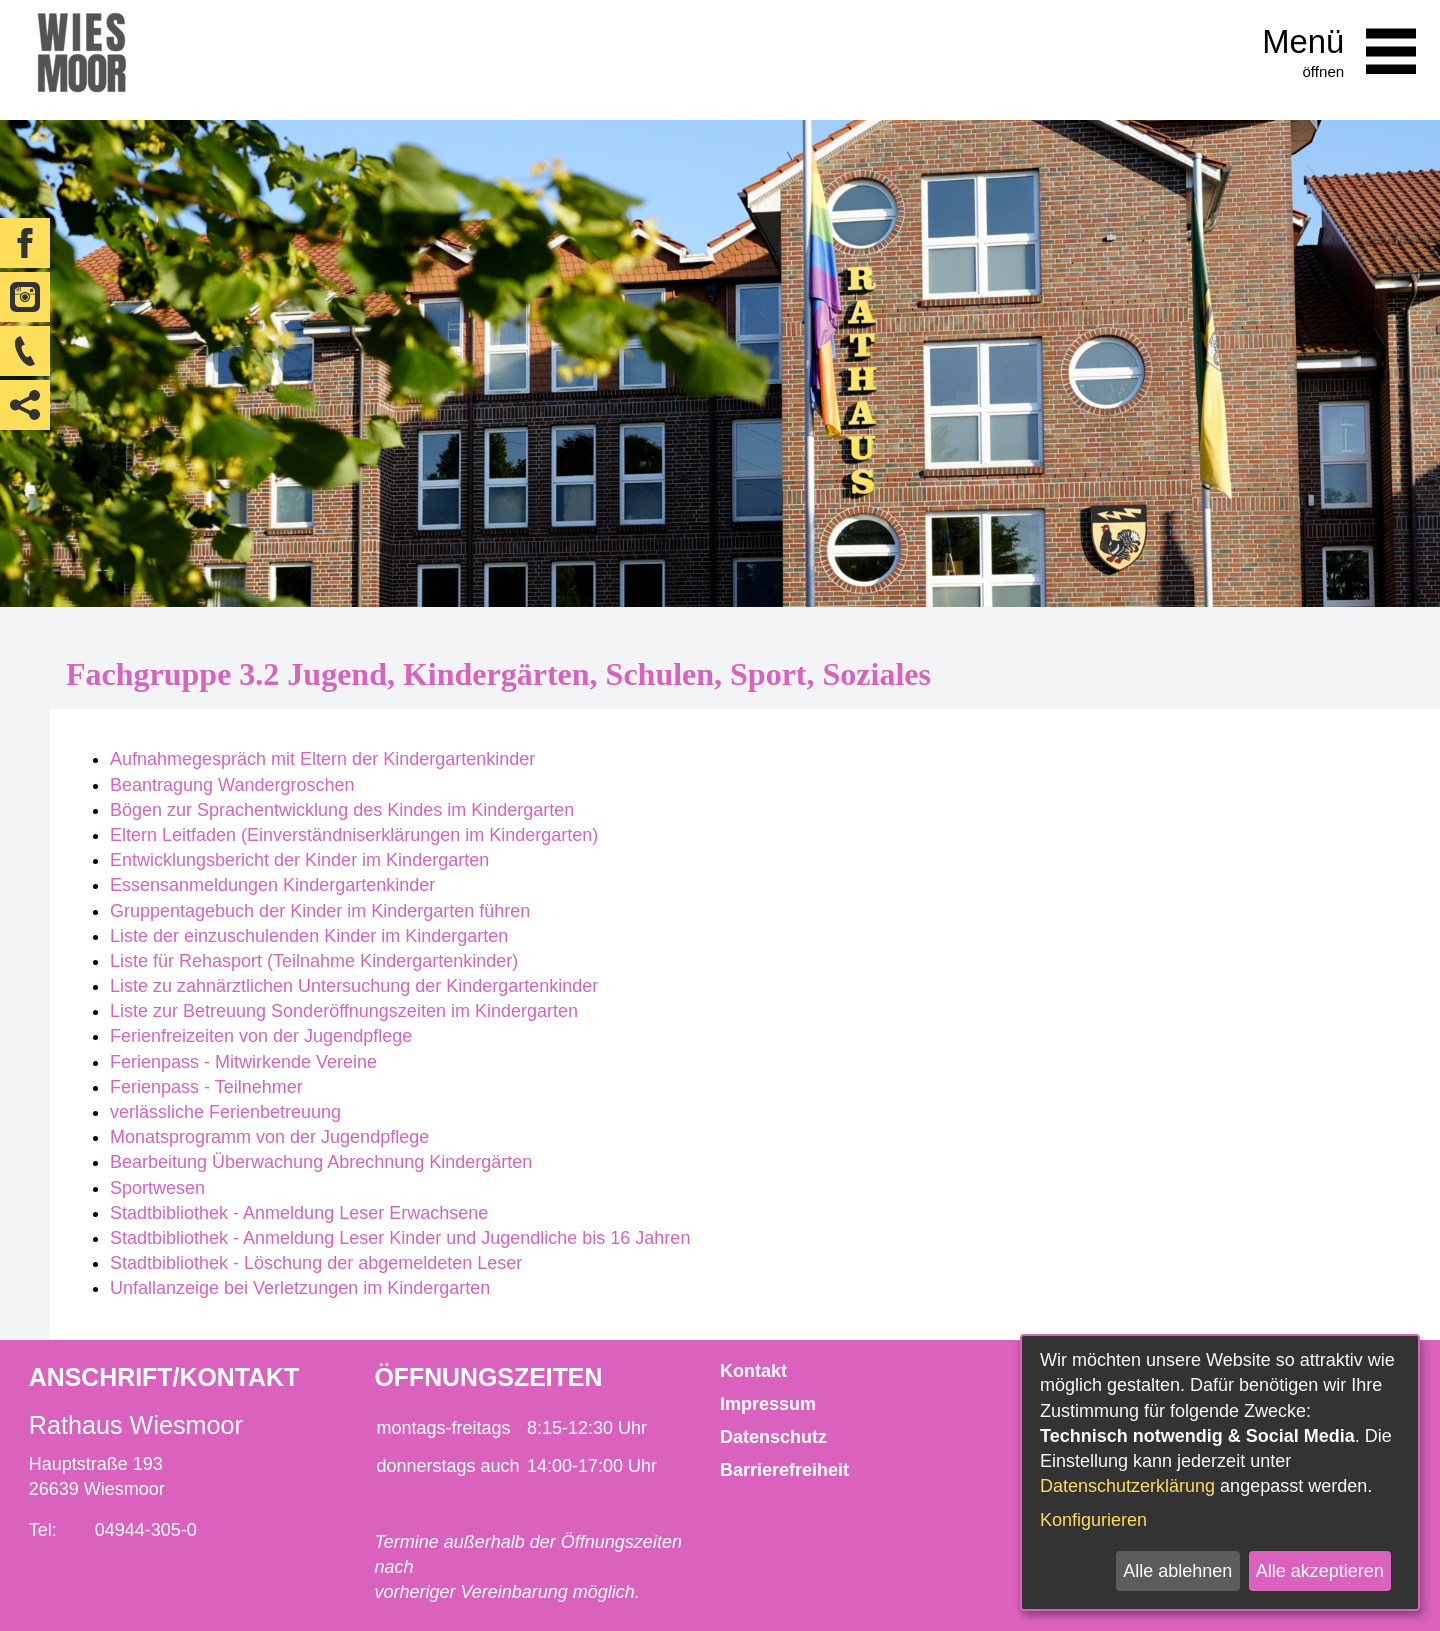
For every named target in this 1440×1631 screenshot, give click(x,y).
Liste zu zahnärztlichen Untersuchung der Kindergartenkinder (354, 986)
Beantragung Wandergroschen (232, 785)
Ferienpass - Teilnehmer (206, 1087)
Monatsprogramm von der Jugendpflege (269, 1137)
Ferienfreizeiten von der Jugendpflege (261, 1036)
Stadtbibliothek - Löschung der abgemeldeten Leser (316, 1263)
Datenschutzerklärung (1127, 1486)
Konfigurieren (1093, 1520)
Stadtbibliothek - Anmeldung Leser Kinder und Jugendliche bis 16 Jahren (400, 1238)
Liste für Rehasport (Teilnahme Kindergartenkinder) (314, 961)
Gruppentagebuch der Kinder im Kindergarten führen (320, 911)
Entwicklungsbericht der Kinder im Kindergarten (299, 860)
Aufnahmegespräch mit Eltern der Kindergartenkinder (322, 759)
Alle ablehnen (1177, 1571)
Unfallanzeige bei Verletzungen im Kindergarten (300, 1288)
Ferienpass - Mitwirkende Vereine (243, 1062)
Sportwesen (157, 1188)
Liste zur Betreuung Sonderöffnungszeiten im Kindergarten (344, 1011)
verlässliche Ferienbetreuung (225, 1112)
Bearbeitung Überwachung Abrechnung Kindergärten (321, 1162)
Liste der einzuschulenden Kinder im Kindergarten (309, 936)
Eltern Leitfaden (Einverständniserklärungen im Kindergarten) (354, 835)
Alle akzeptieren (1320, 1571)
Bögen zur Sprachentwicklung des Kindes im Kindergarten (342, 810)
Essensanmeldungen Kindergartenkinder (272, 885)
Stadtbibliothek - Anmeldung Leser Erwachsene (299, 1213)
